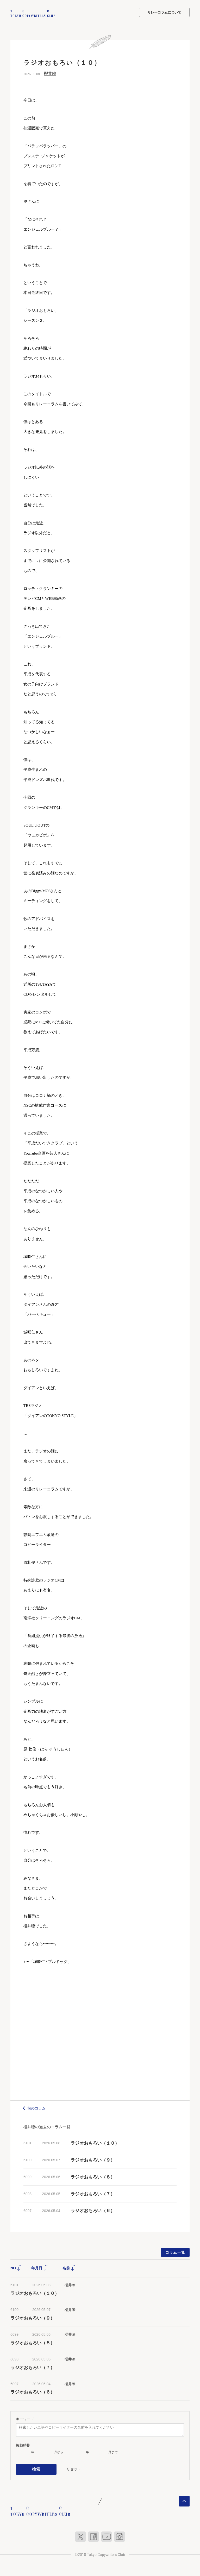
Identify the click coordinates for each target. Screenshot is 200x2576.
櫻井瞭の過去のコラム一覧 (46, 2126)
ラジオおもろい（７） (93, 2193)
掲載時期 (23, 2445)
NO (16, 2267)
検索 (36, 2468)
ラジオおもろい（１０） (95, 2142)
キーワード (25, 2418)
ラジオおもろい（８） (93, 2176)
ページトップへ (184, 2499)
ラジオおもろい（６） (93, 2210)
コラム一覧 (175, 2252)
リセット (73, 2468)
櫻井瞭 (50, 73)
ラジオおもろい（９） (93, 2159)
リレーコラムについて (164, 12)
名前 (69, 2267)
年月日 (39, 2267)
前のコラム (36, 2108)
